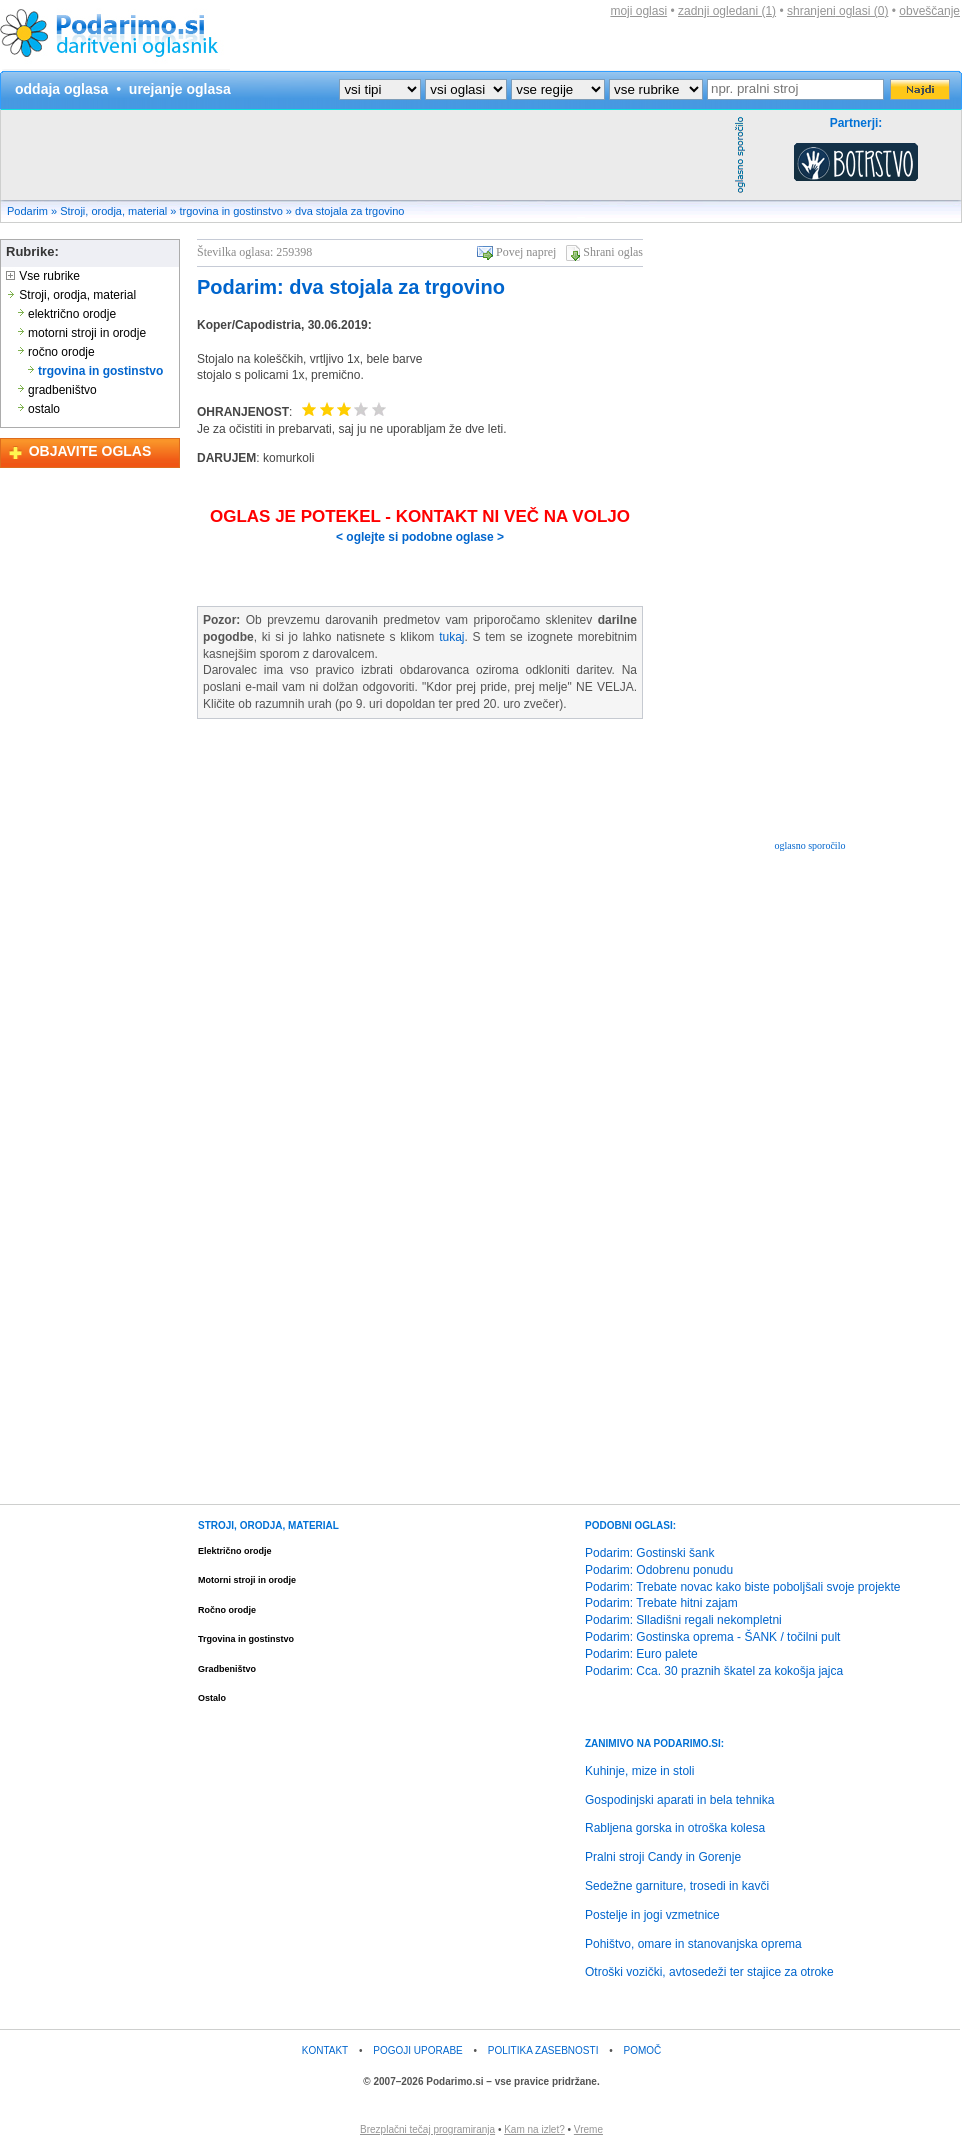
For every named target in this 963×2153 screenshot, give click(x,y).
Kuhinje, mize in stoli (639, 1771)
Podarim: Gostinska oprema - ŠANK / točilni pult (712, 1637)
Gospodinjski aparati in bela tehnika (679, 1800)
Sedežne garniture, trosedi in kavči (677, 1886)
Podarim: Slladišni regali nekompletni (683, 1620)
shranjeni (837, 11)
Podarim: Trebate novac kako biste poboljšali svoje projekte (743, 1587)
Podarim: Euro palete (641, 1654)
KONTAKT (325, 2050)
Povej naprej (526, 252)
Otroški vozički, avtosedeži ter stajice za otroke (709, 1972)
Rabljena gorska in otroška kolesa (675, 1828)
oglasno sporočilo (810, 845)
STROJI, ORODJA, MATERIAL (268, 1525)
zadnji (727, 11)
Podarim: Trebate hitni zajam (661, 1603)
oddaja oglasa (61, 89)
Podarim (27, 211)
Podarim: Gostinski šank (649, 1553)
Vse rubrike (43, 276)
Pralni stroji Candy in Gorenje (663, 1857)
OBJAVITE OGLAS (90, 451)
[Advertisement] (365, 155)
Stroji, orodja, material (113, 211)
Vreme (588, 2129)
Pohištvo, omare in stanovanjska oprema (693, 1944)
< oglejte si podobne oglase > (420, 537)
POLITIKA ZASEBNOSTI (543, 2050)
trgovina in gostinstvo (230, 211)
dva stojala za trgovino (349, 211)
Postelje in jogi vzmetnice (652, 1915)
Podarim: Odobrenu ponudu (659, 1570)
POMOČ (643, 2050)
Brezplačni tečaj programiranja (427, 2129)
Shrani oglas (613, 252)
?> (466, 89)
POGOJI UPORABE (417, 2050)
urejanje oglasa (180, 89)
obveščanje (929, 11)
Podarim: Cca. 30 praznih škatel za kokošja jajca (714, 1671)
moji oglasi (638, 11)
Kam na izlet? (534, 2129)
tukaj (451, 637)
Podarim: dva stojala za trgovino (351, 287)
